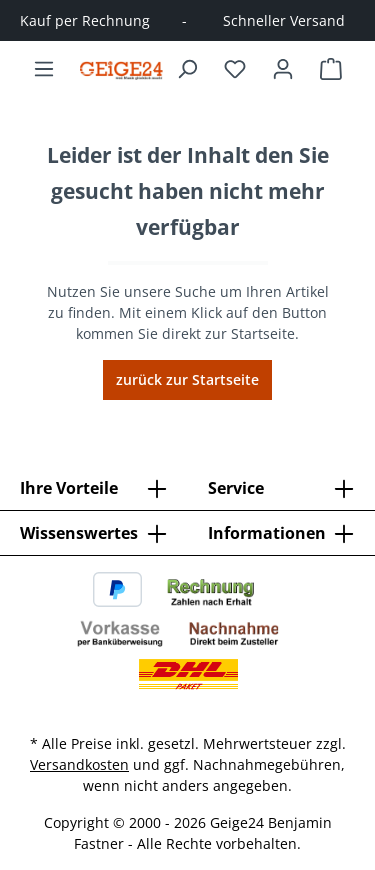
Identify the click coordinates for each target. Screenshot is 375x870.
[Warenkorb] (331, 69)
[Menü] (44, 69)
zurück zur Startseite (187, 379)
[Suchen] (187, 69)
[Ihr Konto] (283, 69)
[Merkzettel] (235, 69)
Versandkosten (79, 764)
